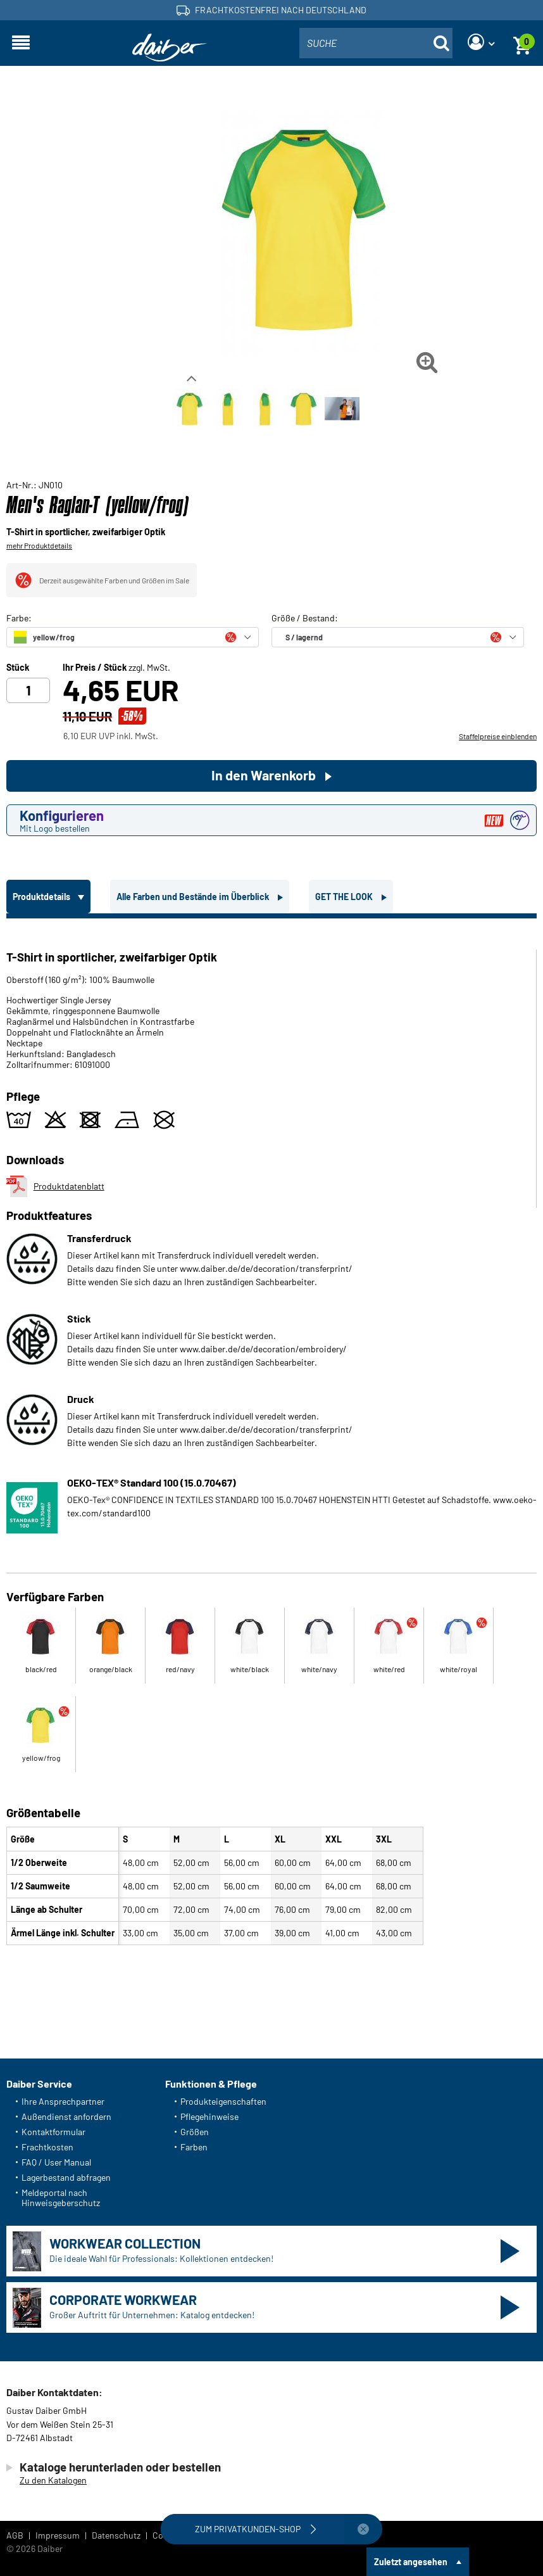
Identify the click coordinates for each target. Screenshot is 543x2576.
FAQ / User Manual (56, 2162)
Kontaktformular (53, 2131)
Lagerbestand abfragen (66, 2177)
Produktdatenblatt (55, 1186)
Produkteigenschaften (223, 2101)
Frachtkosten (47, 2146)
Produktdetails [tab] (42, 896)
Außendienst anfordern (66, 2116)
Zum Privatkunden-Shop (257, 2529)
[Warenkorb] (522, 43)
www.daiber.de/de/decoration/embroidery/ (263, 1348)
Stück (17, 668)
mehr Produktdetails (39, 545)
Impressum (57, 2535)
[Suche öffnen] (441, 43)
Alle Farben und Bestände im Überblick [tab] (193, 896)
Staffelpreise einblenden (498, 736)
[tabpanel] (271, 1434)
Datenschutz (116, 2535)
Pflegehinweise (209, 2116)
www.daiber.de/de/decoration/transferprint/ (266, 1268)
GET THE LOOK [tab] (345, 896)
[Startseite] (169, 48)
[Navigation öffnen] (21, 43)
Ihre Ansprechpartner (63, 2101)
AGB (14, 2535)
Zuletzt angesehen (410, 2561)
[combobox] (376, 43)
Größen (194, 2131)
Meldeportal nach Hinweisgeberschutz (61, 2197)
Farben (194, 2146)
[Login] (481, 43)
